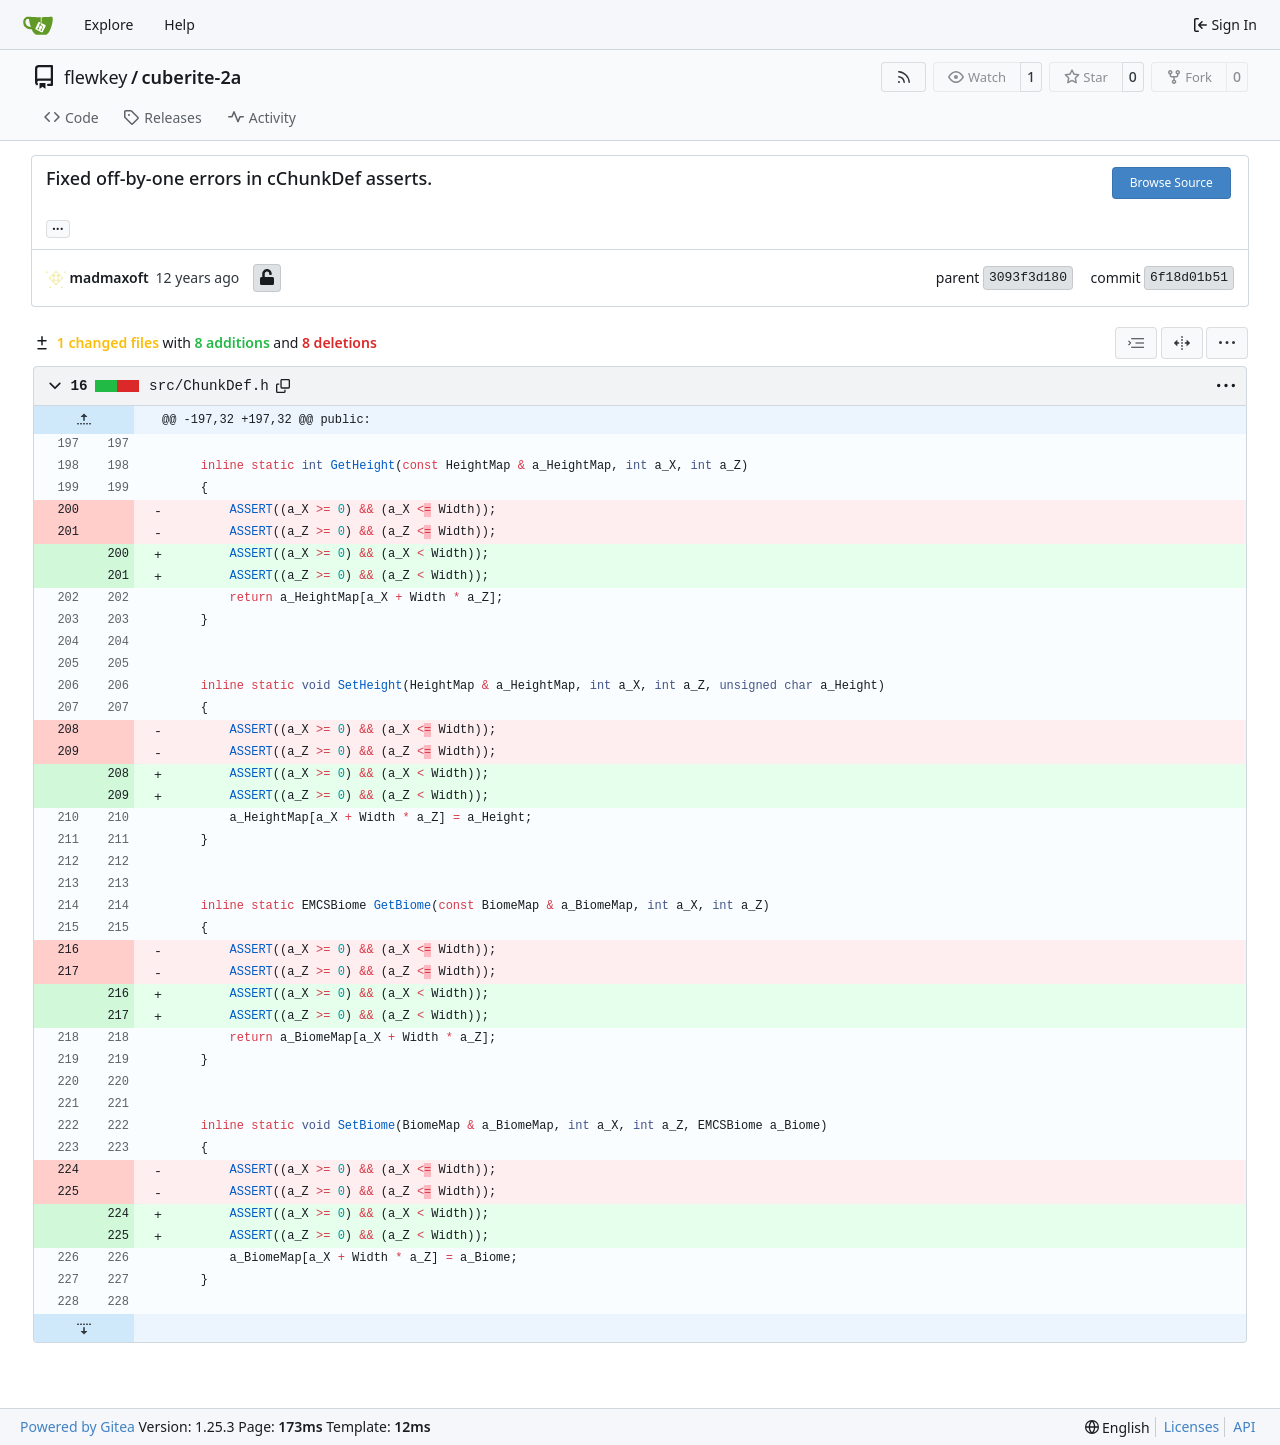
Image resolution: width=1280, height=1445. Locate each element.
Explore (108, 24)
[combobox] (1136, 343)
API (1244, 1426)
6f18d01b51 (1189, 277)
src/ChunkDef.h (209, 386)
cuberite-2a (192, 77)
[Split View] (1182, 343)
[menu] (1227, 343)
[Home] (38, 25)
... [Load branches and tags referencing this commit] (58, 227)
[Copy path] (283, 386)
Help (179, 24)
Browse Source (1171, 182)
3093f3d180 (1028, 277)
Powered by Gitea (77, 1426)
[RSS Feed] (904, 77)
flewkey (95, 77)
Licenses (1192, 1426)
